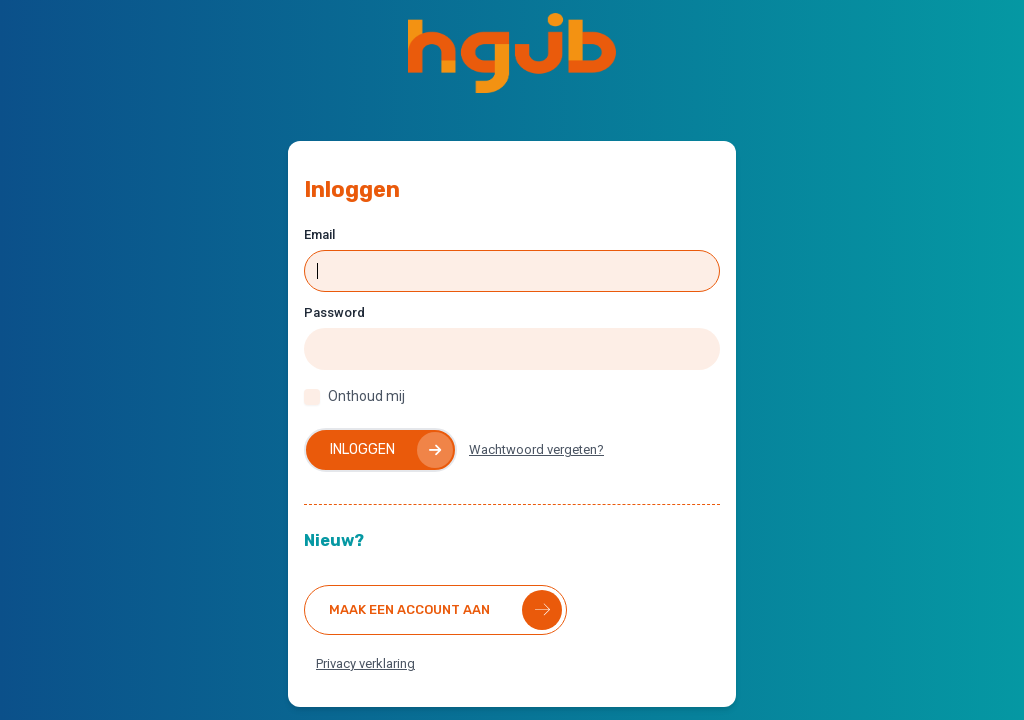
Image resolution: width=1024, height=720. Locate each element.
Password (334, 312)
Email (319, 234)
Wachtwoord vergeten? (536, 449)
